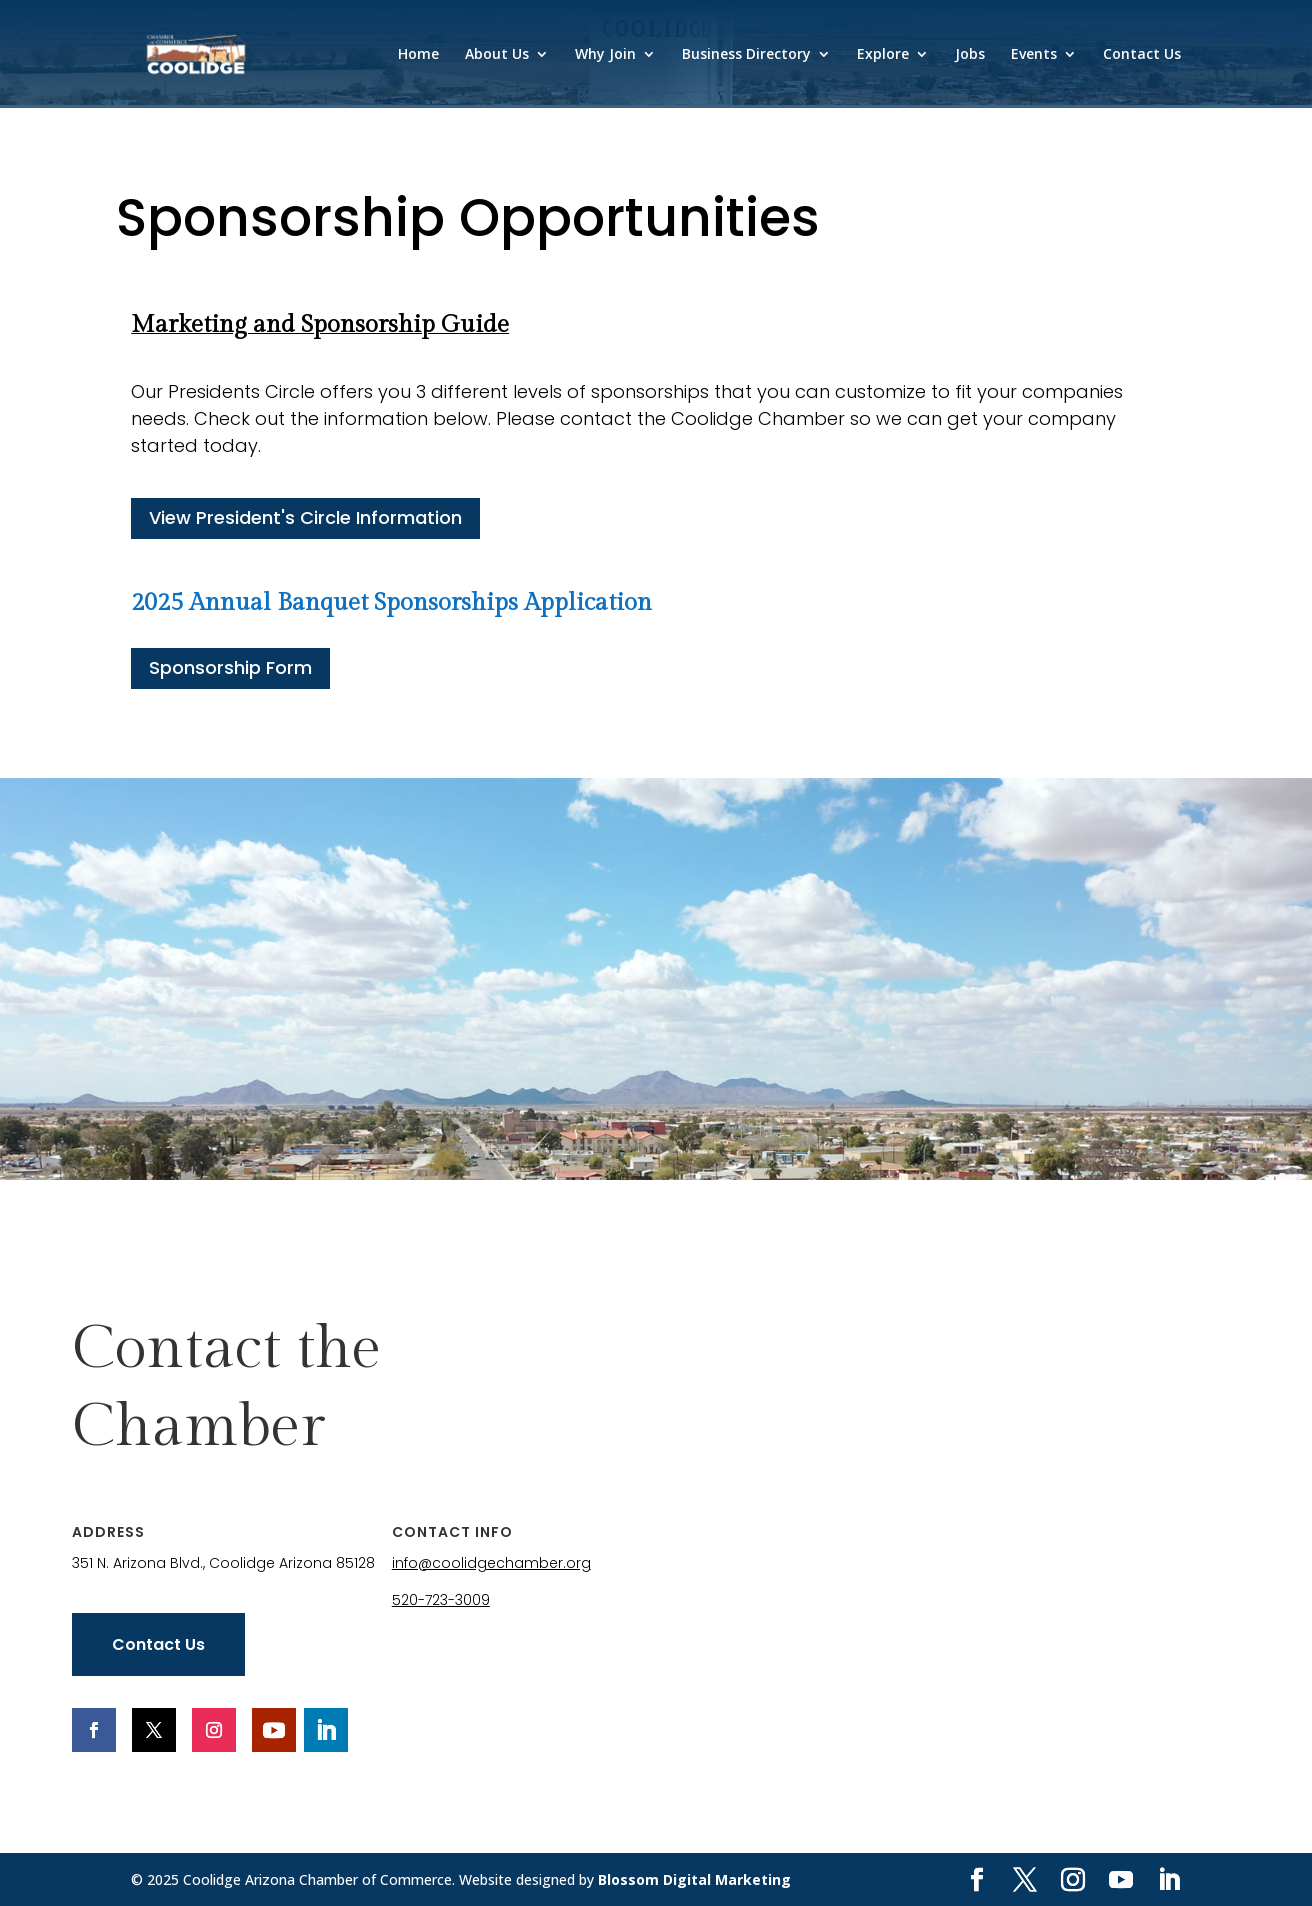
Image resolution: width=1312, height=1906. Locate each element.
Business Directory (746, 55)
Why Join (605, 55)
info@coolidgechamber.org (491, 1563)
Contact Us (1142, 55)
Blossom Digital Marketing (694, 1879)
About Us (497, 55)
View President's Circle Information (305, 517)
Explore (883, 55)
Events (1034, 55)
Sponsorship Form (230, 667)
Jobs (970, 55)
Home (418, 55)
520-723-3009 (441, 1600)
